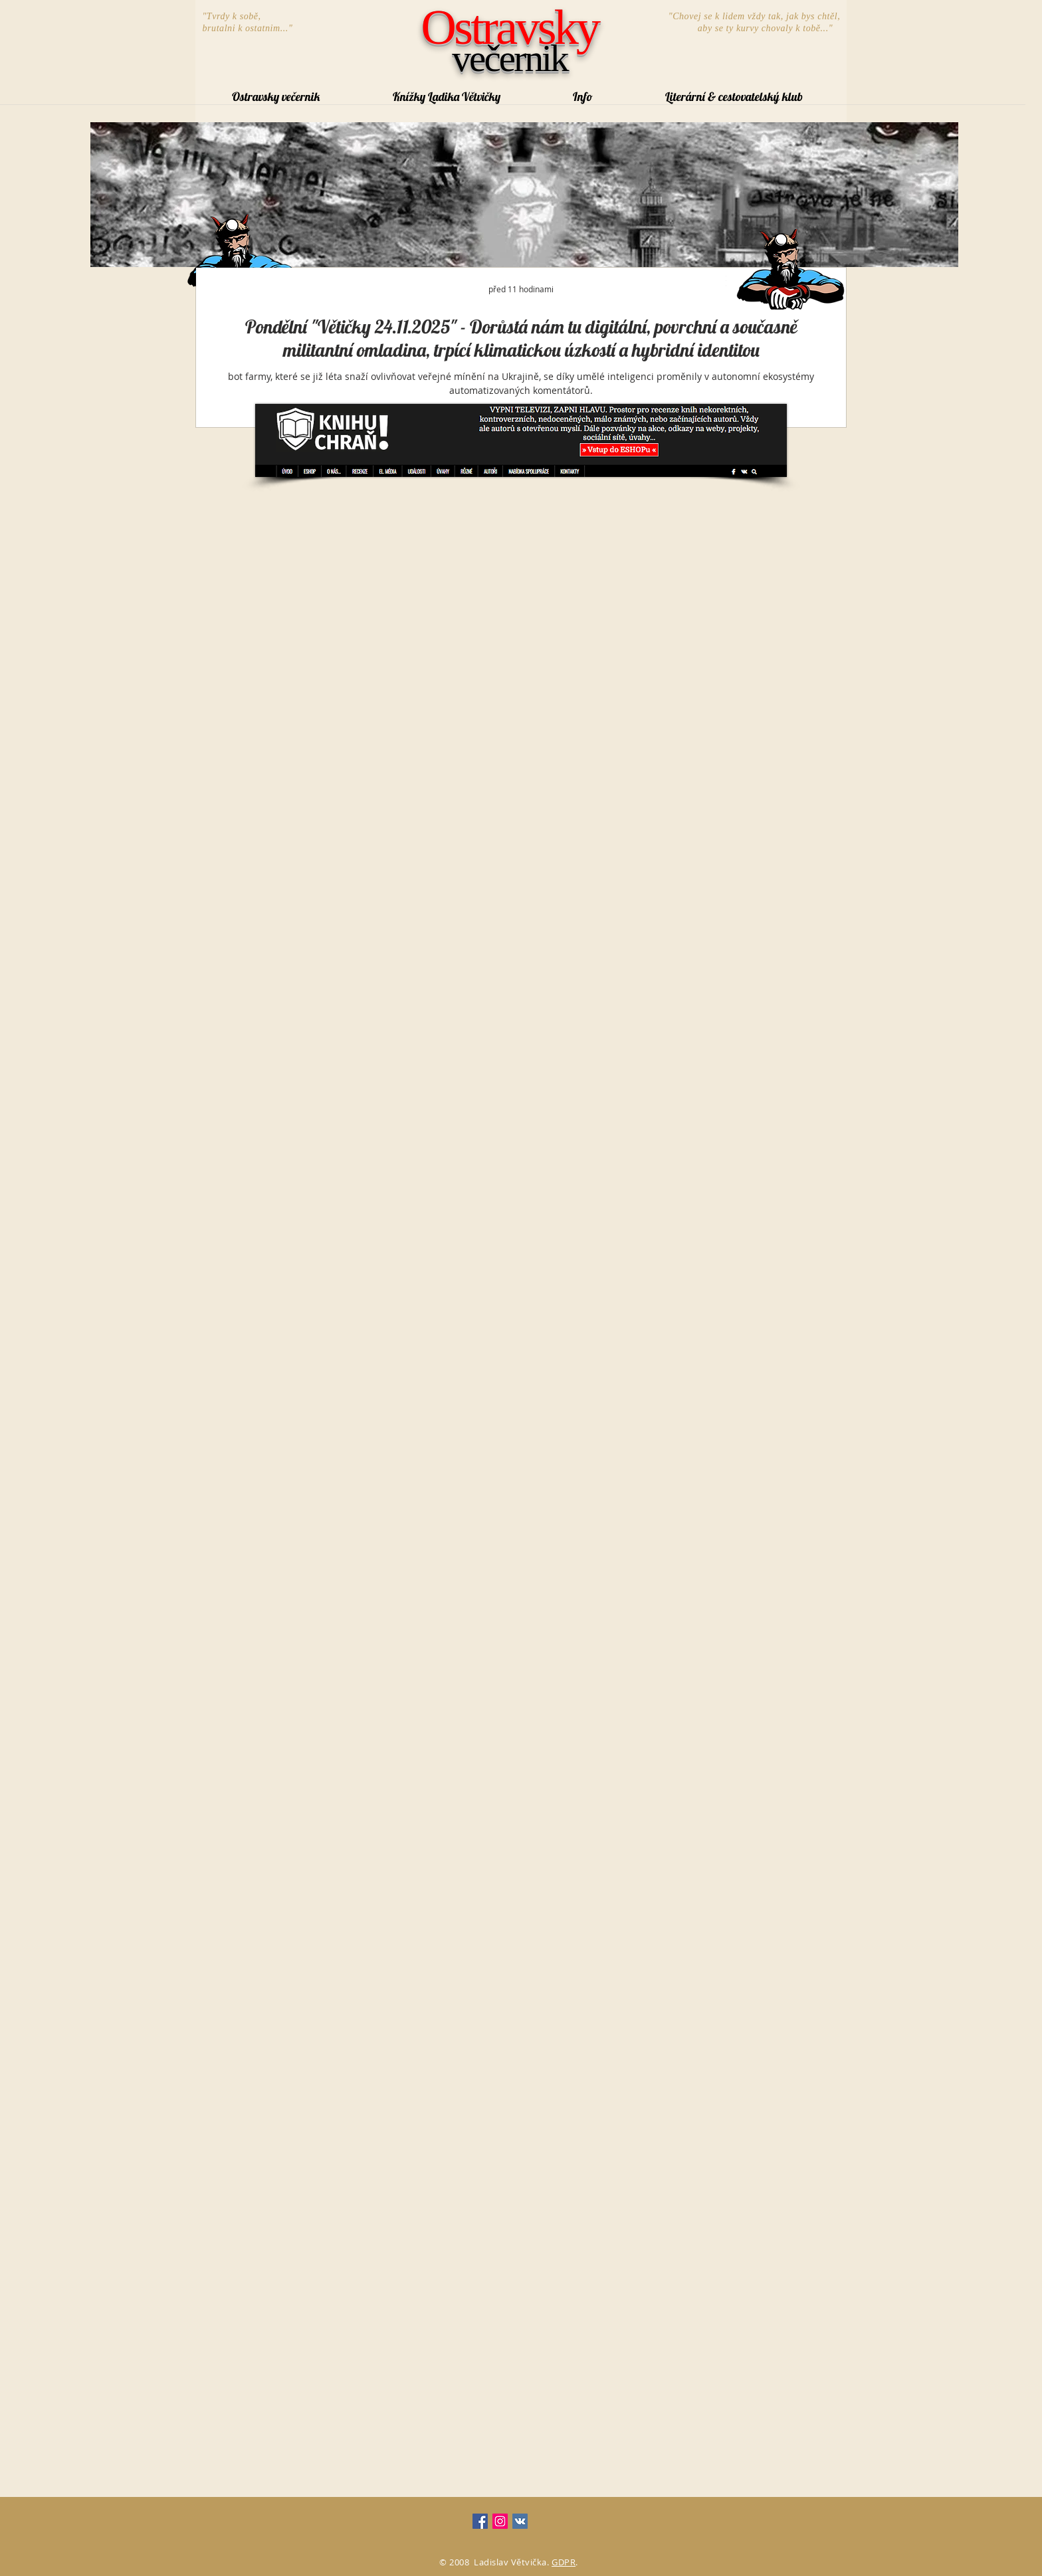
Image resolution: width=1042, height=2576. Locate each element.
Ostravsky (510, 27)
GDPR (563, 2562)
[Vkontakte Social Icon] (520, 2521)
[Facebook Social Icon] (480, 2521)
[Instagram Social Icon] (500, 2521)
